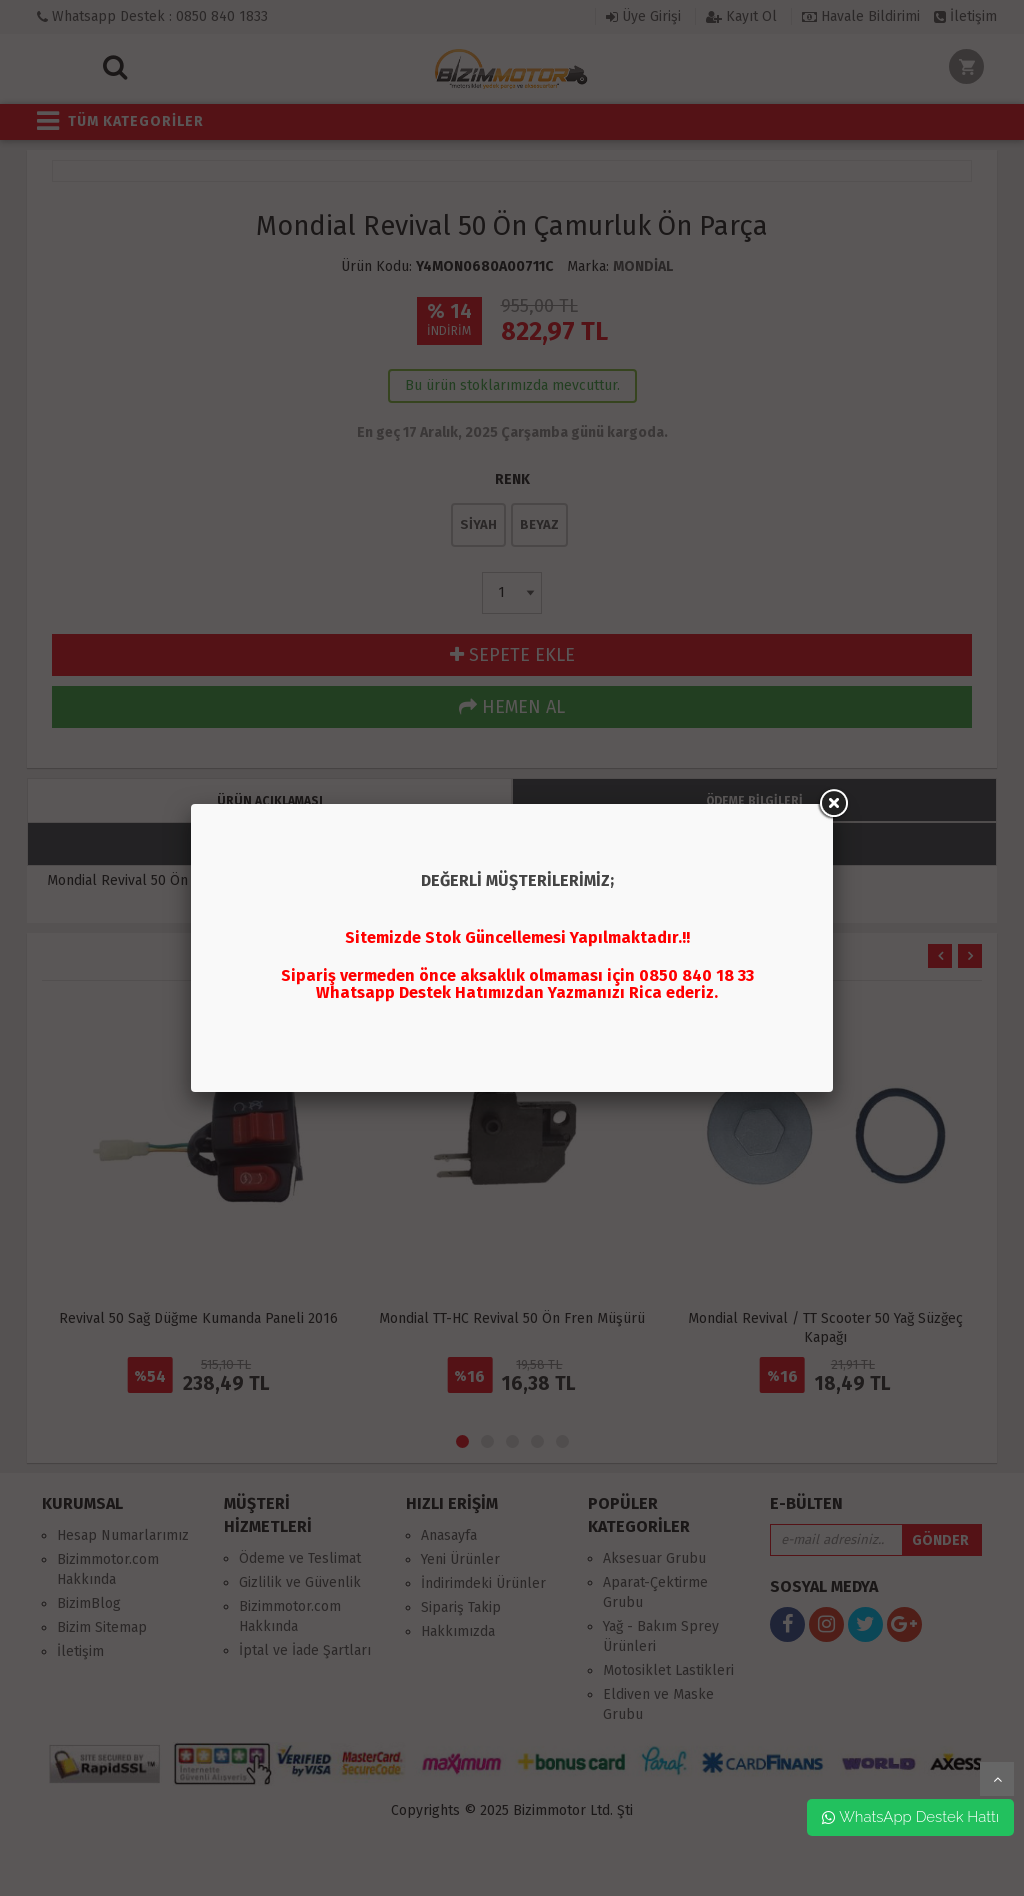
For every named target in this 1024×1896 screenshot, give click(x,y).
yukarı (997, 1779)
